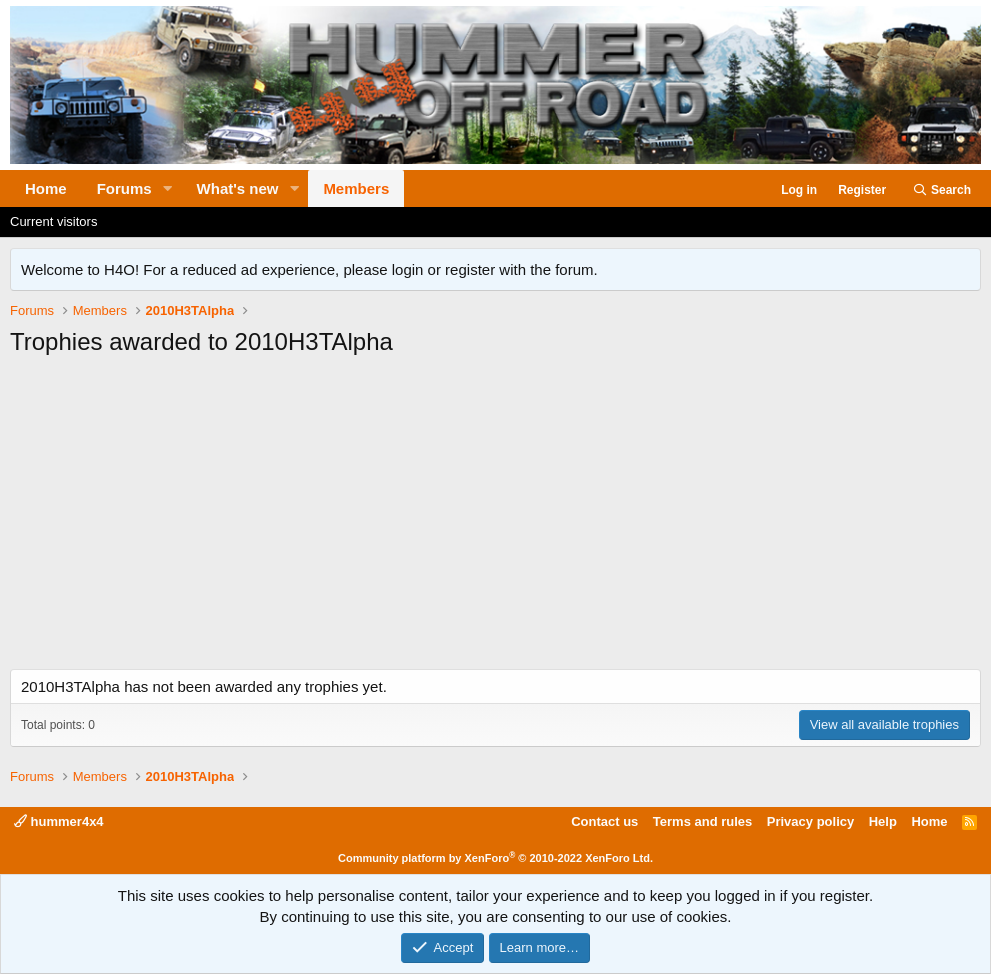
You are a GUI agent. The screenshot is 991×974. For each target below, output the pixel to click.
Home (46, 188)
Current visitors (53, 221)
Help (883, 821)
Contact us (604, 821)
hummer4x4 (59, 821)
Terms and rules (702, 821)
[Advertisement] (495, 519)
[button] (168, 188)
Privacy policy (810, 821)
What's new (238, 188)
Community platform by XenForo (495, 858)
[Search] (941, 190)
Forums (124, 188)
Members (356, 188)
